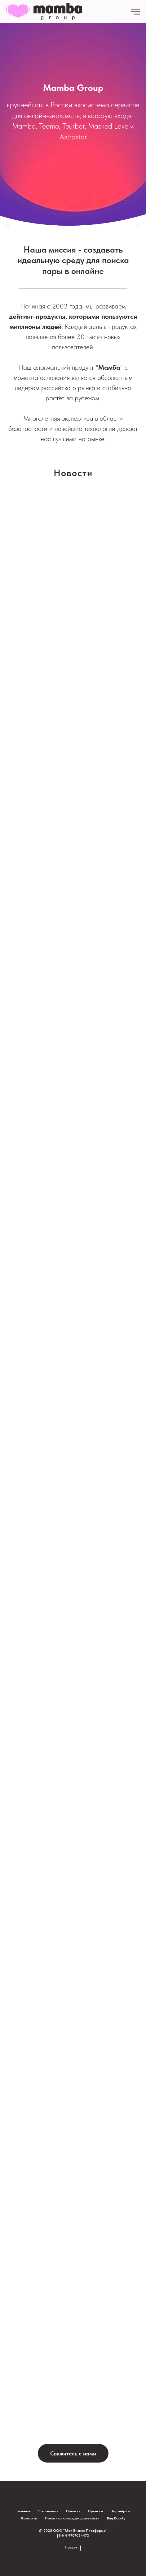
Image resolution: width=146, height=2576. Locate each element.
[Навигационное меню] (135, 12)
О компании (48, 2511)
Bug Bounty (116, 2518)
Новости (73, 2511)
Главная (23, 2511)
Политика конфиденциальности (72, 2518)
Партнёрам (120, 2511)
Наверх (73, 2547)
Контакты (29, 2518)
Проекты (95, 2511)
